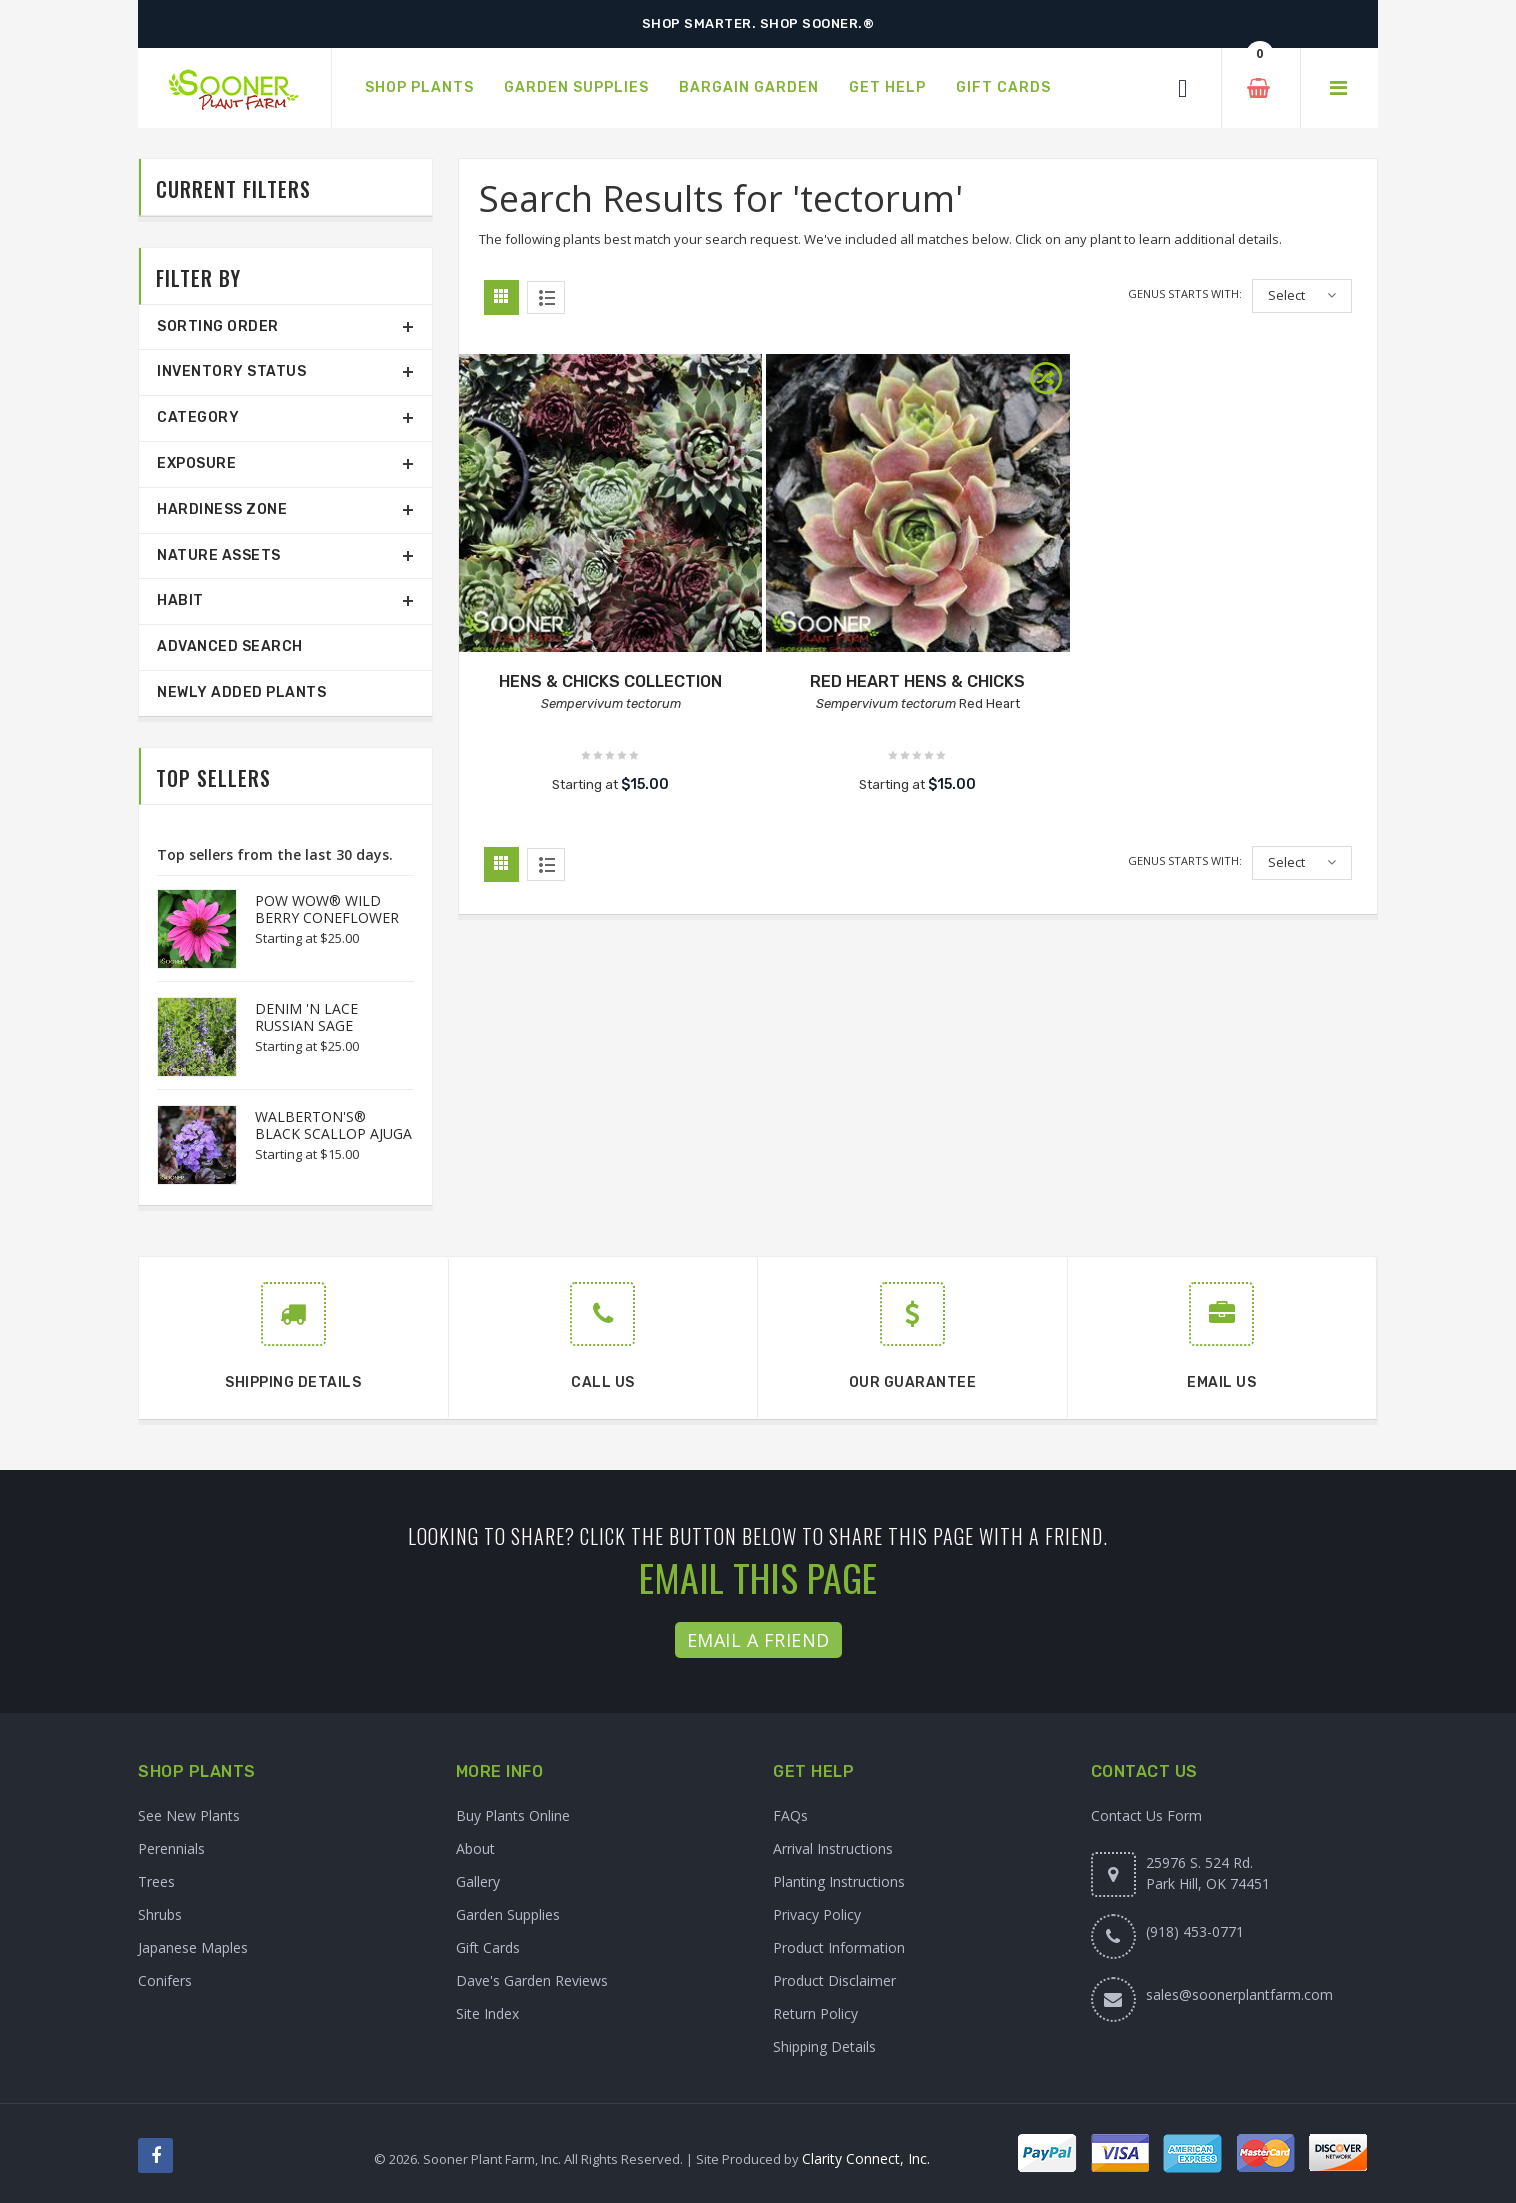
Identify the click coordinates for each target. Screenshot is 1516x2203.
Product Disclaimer (834, 1980)
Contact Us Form (1146, 1815)
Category (198, 417)
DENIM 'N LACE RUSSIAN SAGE (306, 1017)
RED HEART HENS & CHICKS (917, 681)
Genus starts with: (1185, 293)
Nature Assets (219, 555)
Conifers (165, 1980)
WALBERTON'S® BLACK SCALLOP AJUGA (333, 1125)
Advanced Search (230, 646)
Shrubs (160, 1914)
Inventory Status (231, 371)
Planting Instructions (839, 1881)
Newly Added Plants (241, 692)
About (475, 1848)
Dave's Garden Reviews (532, 1980)
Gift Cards (488, 1947)
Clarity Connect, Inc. (866, 2158)
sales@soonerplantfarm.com (1239, 1994)
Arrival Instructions (833, 1848)
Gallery (478, 1881)
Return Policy (815, 2013)
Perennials (171, 1848)
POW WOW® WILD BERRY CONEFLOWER (327, 909)
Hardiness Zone (222, 509)
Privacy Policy (817, 1914)
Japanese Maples (193, 1947)
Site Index (487, 2013)
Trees (156, 1881)
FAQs (790, 1815)
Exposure (196, 463)
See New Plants (189, 1815)
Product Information (839, 1947)
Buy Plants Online (513, 1815)
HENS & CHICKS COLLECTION (610, 681)
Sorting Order (218, 326)
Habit (180, 600)
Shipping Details (824, 2046)
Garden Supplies (508, 1914)
